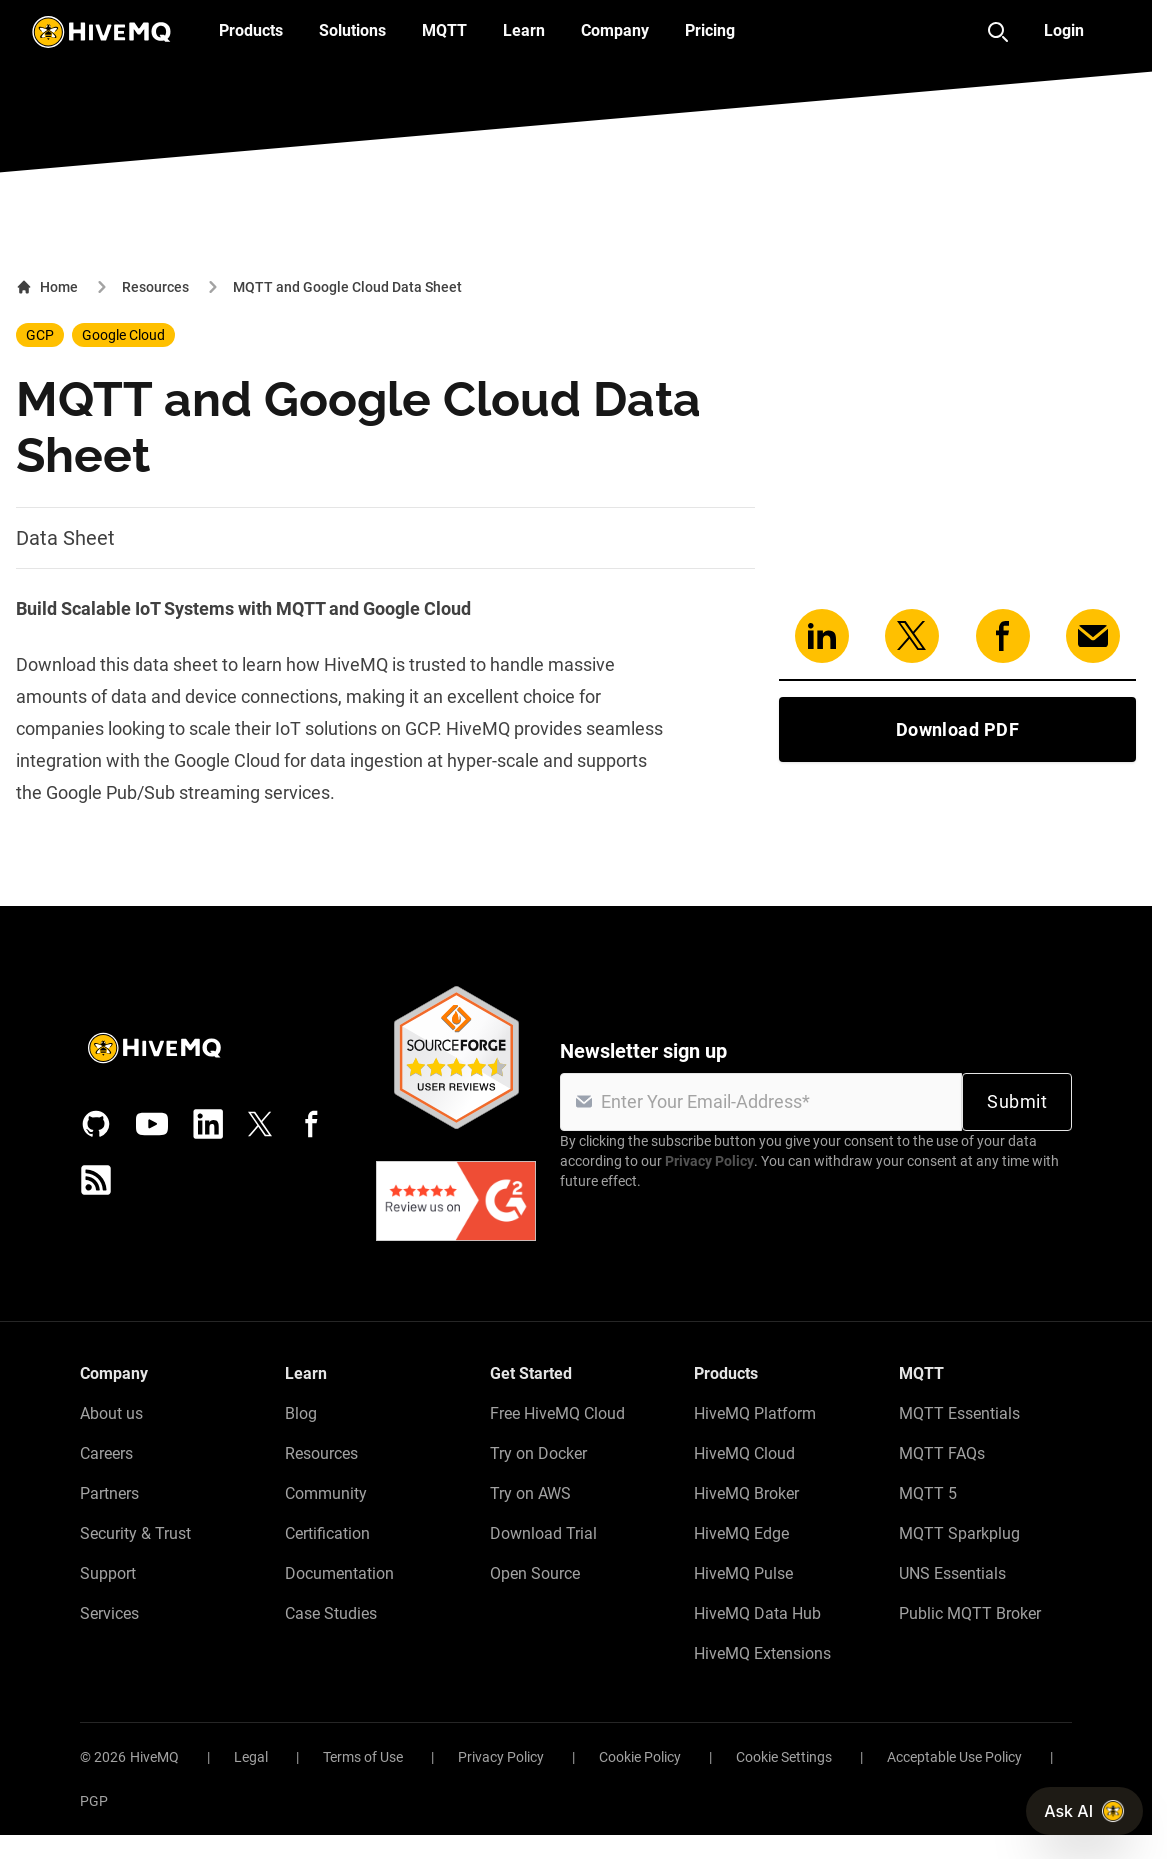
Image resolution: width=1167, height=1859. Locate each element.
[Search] (998, 32)
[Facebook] (312, 1124)
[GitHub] (96, 1124)
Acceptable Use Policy (954, 1757)
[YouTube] (152, 1124)
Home (47, 287)
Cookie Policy (640, 1757)
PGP (94, 1801)
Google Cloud (123, 335)
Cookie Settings (784, 1757)
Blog (301, 1413)
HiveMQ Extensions (762, 1653)
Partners (109, 1493)
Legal (251, 1757)
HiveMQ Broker (746, 1493)
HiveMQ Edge (741, 1533)
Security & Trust (135, 1533)
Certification (327, 1533)
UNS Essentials (952, 1573)
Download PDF (957, 729)
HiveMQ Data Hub (757, 1613)
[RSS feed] (96, 1180)
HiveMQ (154, 1757)
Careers (106, 1453)
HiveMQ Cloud (744, 1453)
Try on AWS (530, 1493)
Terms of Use (363, 1757)
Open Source (535, 1573)
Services (109, 1613)
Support (108, 1573)
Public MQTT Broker (970, 1613)
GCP (40, 335)
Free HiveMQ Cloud (557, 1413)
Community (326, 1493)
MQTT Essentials (959, 1413)
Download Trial (543, 1533)
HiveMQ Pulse (743, 1573)
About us (111, 1413)
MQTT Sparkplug (959, 1533)
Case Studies (331, 1613)
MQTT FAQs (942, 1453)
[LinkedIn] (208, 1124)
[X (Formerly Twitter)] (260, 1124)
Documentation (339, 1573)
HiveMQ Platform (755, 1413)
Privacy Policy (709, 1161)
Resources (155, 287)
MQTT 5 (928, 1493)
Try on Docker (538, 1453)
